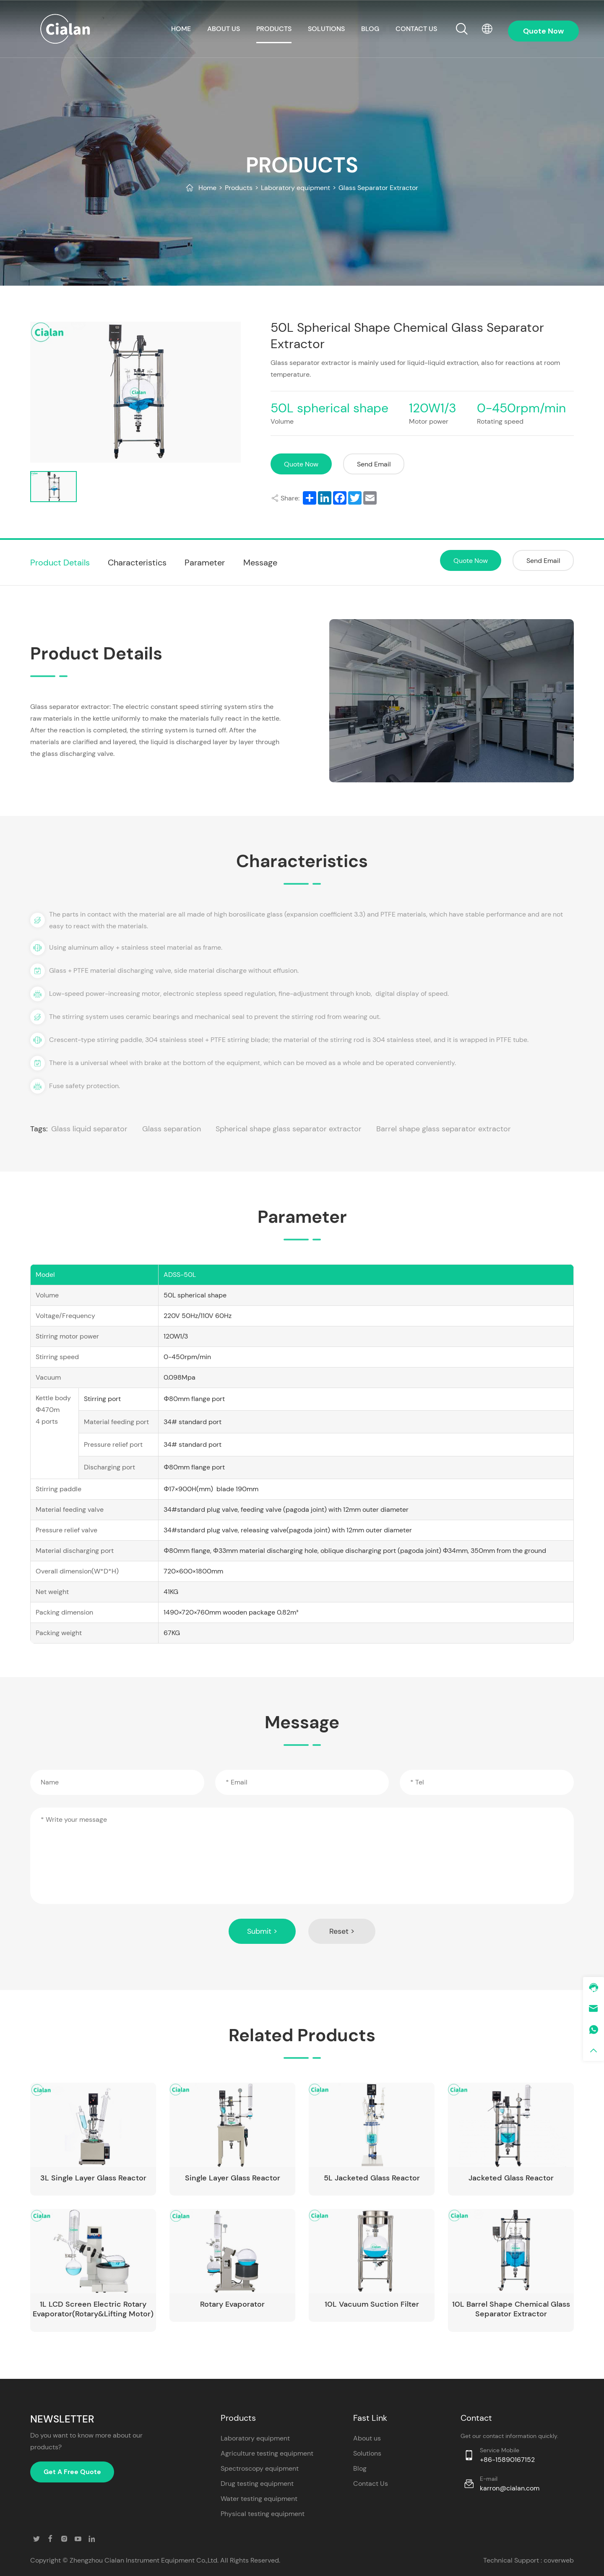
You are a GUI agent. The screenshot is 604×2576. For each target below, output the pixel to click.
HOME (181, 28)
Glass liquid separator (89, 1129)
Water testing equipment (259, 2498)
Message (260, 562)
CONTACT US (416, 28)
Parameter (205, 562)
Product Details (60, 562)
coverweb (559, 2560)
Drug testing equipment (257, 2483)
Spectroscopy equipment (260, 2468)
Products (274, 28)
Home (207, 187)
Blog (370, 28)
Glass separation (171, 1129)
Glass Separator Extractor (378, 187)
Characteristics (137, 562)
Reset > (341, 1931)
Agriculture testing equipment (267, 2453)
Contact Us (370, 2483)
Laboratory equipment (295, 187)
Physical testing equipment (263, 2513)
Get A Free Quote (72, 2471)
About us (223, 28)
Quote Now (301, 464)
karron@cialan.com (509, 2488)
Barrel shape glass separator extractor (443, 1129)
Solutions (326, 28)
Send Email (374, 464)
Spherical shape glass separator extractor (289, 1129)
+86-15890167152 (507, 2459)
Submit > (262, 1931)
